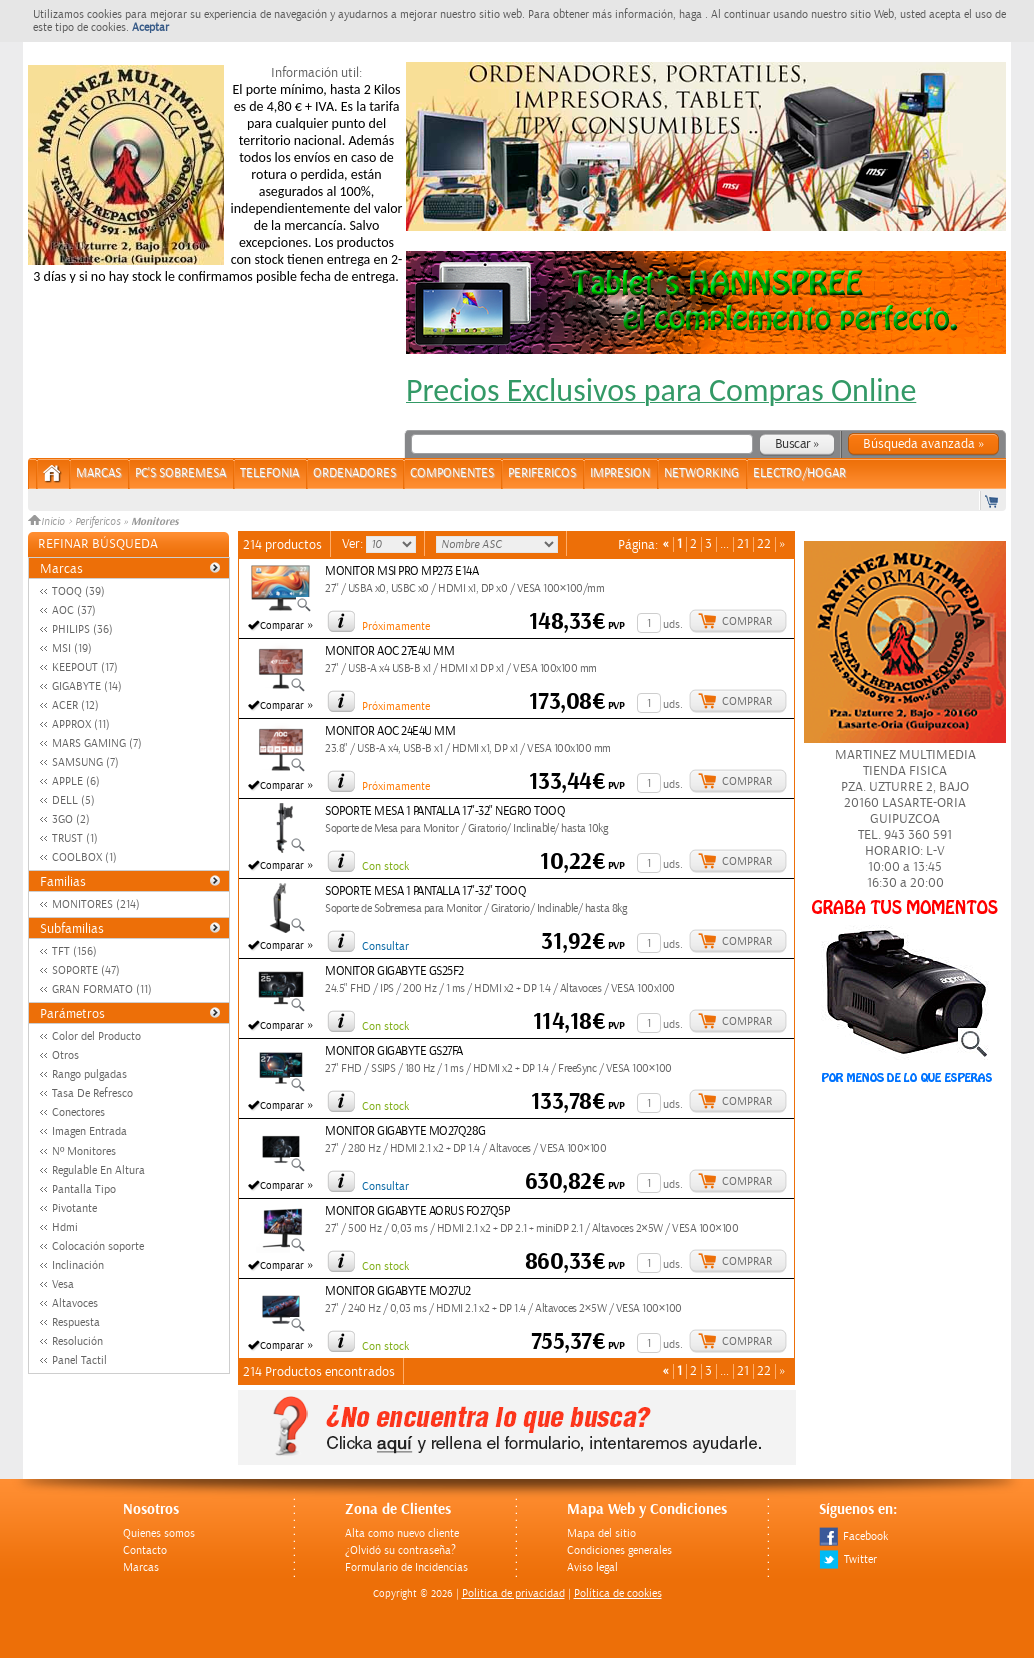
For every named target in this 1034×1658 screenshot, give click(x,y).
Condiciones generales (619, 1550)
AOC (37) (74, 610)
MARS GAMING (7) (97, 743)
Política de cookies (618, 1593)
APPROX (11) (81, 724)
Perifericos (97, 522)
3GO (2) (71, 819)
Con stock (385, 866)
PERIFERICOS (542, 473)
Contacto (145, 1550)
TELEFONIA (269, 473)
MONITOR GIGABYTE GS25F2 (394, 971)
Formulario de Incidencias (406, 1567)
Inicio (48, 522)
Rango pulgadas (89, 1074)
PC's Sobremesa (180, 473)
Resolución (77, 1341)
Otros (65, 1055)
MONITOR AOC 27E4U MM (389, 651)
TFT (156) (74, 951)
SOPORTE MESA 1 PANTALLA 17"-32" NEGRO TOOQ (445, 811)
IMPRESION (620, 473)
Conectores (78, 1112)
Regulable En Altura (98, 1170)
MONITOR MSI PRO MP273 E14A (401, 571)
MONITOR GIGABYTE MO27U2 (398, 1291)
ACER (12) (75, 705)
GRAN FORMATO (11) (102, 989)
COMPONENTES (452, 473)
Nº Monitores (84, 1151)
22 (764, 544)
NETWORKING (701, 473)
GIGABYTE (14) (87, 686)
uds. (673, 624)
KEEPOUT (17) (85, 667)
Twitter (848, 1559)
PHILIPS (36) (82, 629)
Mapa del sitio (601, 1533)
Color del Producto (96, 1036)
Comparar (282, 626)
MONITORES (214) (96, 904)
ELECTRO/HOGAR (799, 473)
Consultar (385, 946)
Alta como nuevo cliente (402, 1533)
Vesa (63, 1284)
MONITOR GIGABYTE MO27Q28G (405, 1131)
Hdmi (65, 1227)
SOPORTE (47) (86, 970)
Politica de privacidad (513, 1593)
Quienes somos (159, 1533)
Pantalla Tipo (84, 1189)
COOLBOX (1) (84, 857)
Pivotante (74, 1208)
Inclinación (78, 1265)
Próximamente (396, 626)
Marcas (98, 473)
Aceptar (150, 27)
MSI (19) (72, 648)
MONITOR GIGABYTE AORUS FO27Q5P (417, 1211)
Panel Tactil (79, 1360)
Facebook (853, 1536)
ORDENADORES (354, 473)
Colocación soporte (98, 1246)
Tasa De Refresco (92, 1093)
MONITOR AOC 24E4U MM (390, 731)
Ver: (354, 544)
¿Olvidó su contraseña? (400, 1550)
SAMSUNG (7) (85, 762)
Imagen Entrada (89, 1131)
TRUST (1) (75, 838)
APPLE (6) (76, 781)
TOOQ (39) (78, 591)
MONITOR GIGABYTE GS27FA (394, 1051)
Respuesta (76, 1322)
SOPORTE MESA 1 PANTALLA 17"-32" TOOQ (425, 891)
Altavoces (75, 1303)
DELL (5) (73, 800)
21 (743, 544)
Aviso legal (592, 1567)
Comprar (747, 621)
